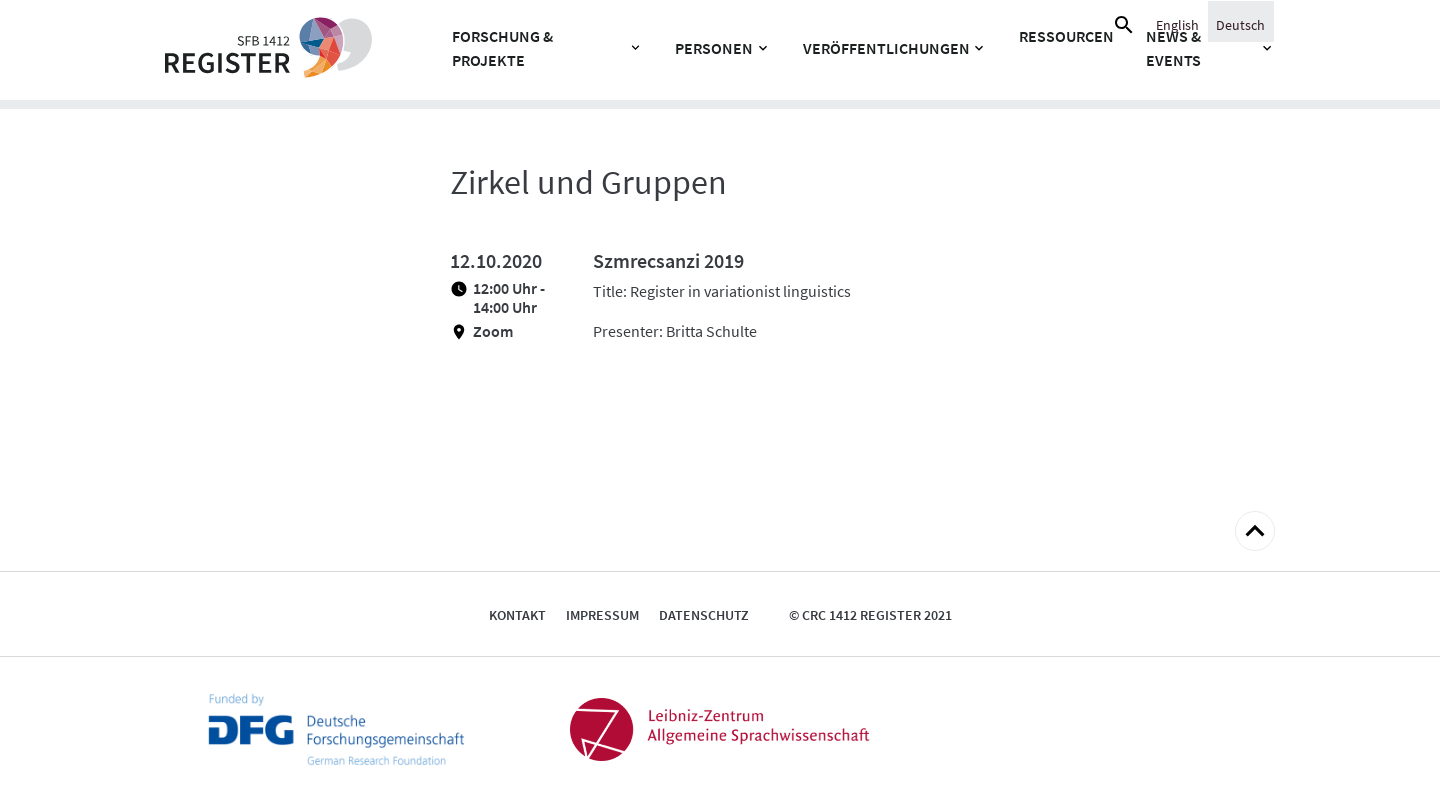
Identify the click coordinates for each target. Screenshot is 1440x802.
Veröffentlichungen (886, 48)
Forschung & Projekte (502, 48)
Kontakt (517, 615)
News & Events (1173, 48)
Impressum (602, 615)
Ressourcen (1066, 36)
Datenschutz (704, 615)
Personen (714, 48)
